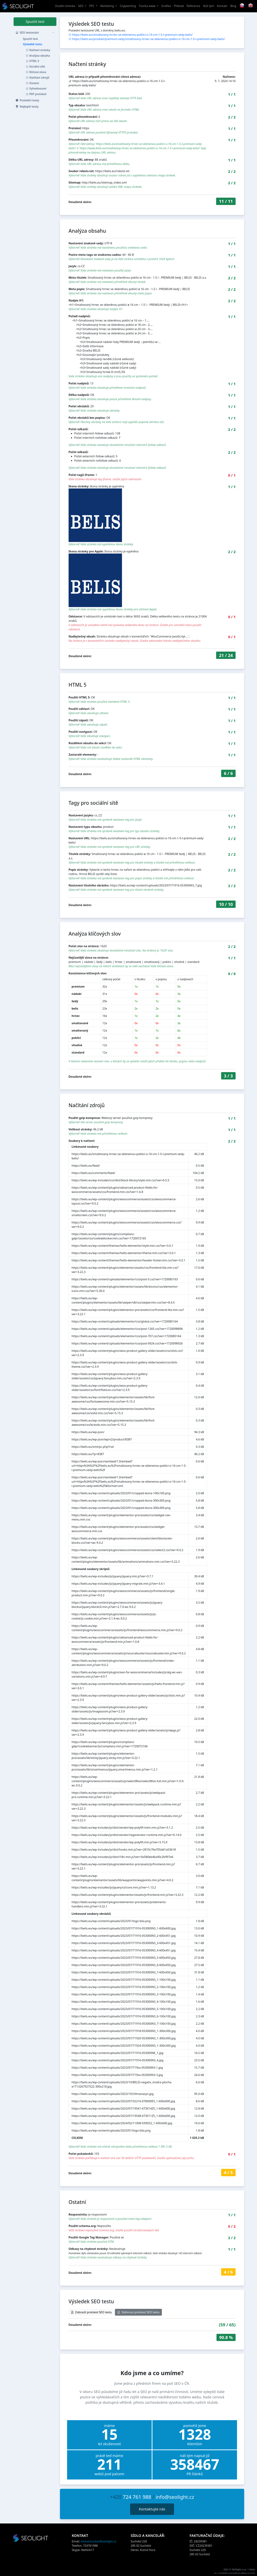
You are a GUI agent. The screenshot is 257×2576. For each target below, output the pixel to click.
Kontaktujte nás (152, 2509)
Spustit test (35, 21)
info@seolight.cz (175, 2496)
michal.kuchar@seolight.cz (98, 2541)
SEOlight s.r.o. (240, 2569)
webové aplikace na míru (244, 2573)
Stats (252, 2569)
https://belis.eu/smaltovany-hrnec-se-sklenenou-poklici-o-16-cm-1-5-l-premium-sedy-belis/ (131, 35)
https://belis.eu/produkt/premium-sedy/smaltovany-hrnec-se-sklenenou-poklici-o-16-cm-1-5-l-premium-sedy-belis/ (147, 39)
